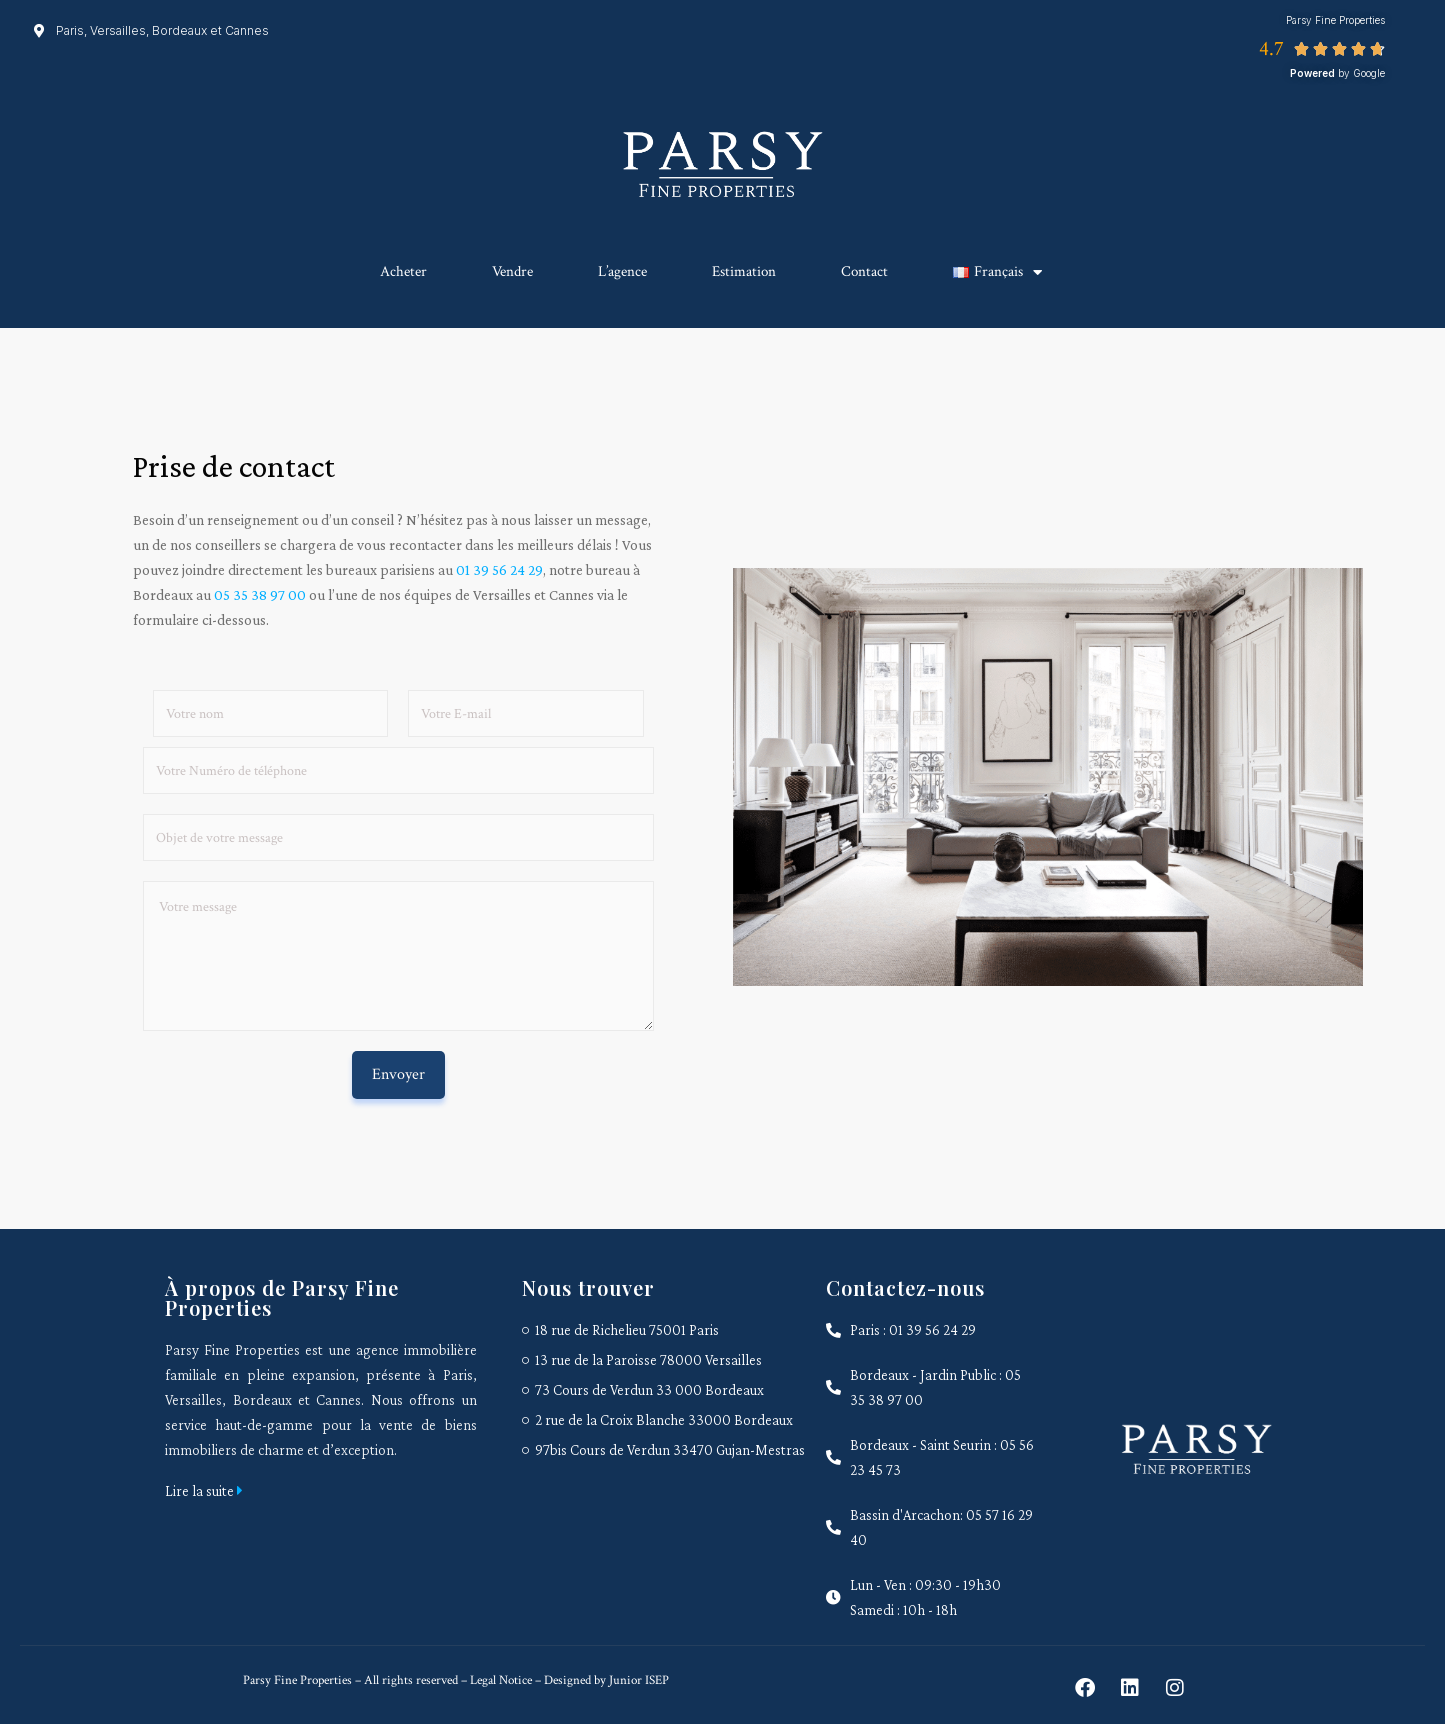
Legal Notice (499, 1680)
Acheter (403, 271)
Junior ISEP (639, 1680)
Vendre (512, 271)
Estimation (744, 271)
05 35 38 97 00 (260, 595)
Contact (864, 271)
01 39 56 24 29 (499, 570)
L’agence (622, 271)
